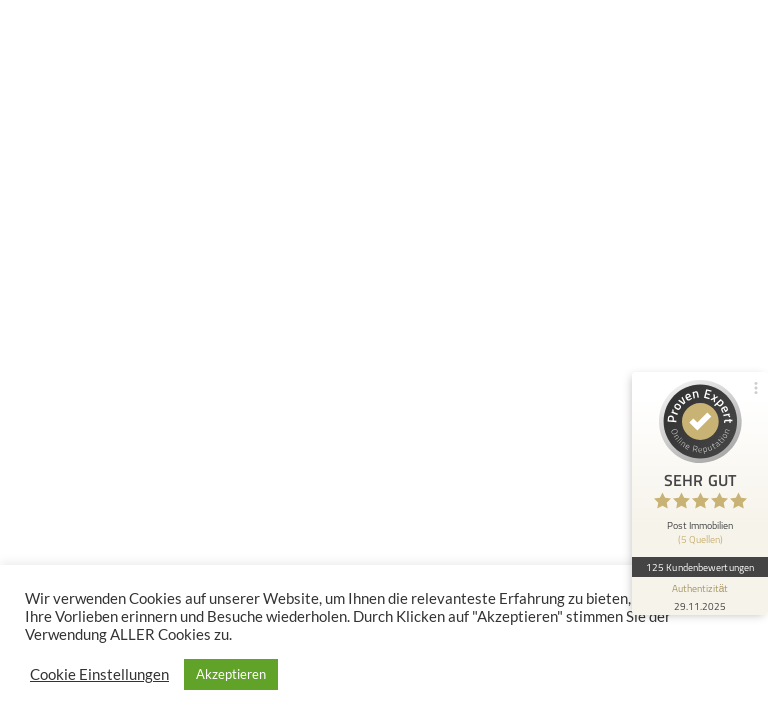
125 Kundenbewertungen (700, 567)
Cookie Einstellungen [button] (99, 674)
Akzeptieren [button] (231, 674)
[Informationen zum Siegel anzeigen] (700, 596)
